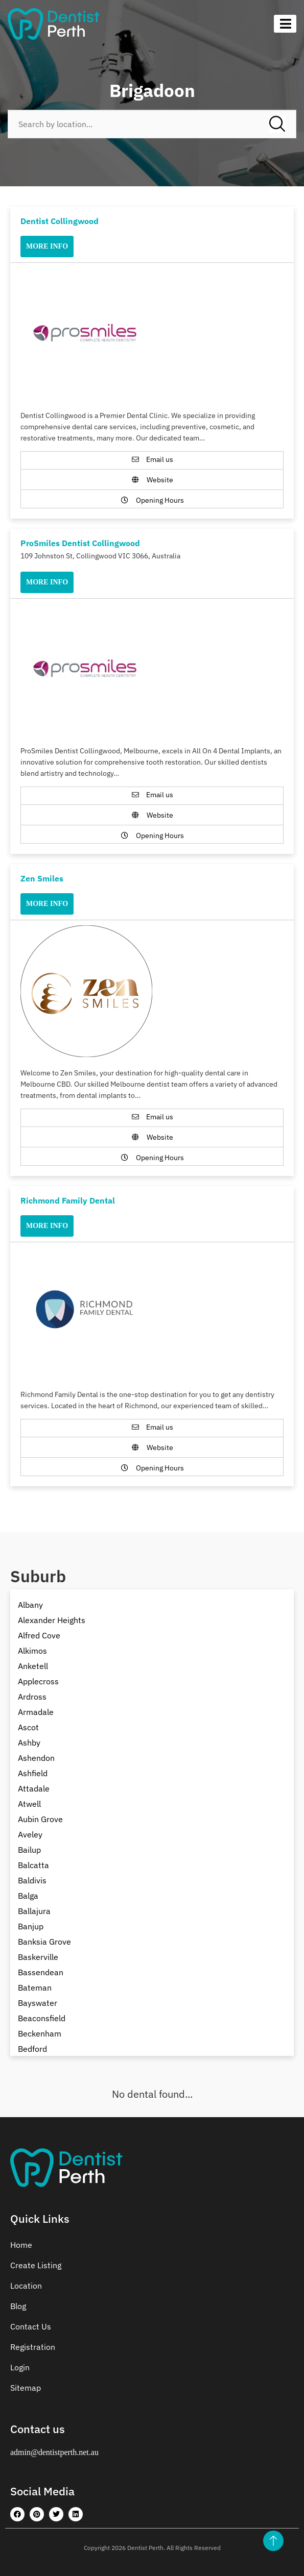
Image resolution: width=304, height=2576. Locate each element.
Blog (18, 2306)
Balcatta (33, 1865)
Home (21, 2245)
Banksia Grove (44, 1941)
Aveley (30, 1834)
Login (20, 2367)
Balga (28, 1896)
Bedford (32, 2049)
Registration (32, 2347)
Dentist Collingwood (59, 221)
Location (26, 2285)
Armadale (36, 1712)
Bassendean (40, 1972)
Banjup (30, 1926)
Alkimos (32, 1651)
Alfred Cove (39, 1635)
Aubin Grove (40, 1819)
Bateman (35, 1987)
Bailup (29, 1850)
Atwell (29, 1804)
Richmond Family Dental (67, 1200)
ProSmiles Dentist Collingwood (80, 543)
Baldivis (32, 1880)
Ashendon (36, 1758)
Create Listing (35, 2265)
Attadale (34, 1788)
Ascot (28, 1727)
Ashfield (33, 1773)
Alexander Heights (51, 1620)
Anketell (33, 1666)
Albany (30, 1605)
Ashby (29, 1742)
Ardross (32, 1696)
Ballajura (34, 1911)
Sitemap (25, 2388)
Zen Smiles (41, 878)
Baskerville (38, 1957)
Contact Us (30, 2326)
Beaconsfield (41, 2018)
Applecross (38, 1681)
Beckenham (39, 2033)
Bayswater (37, 2003)
